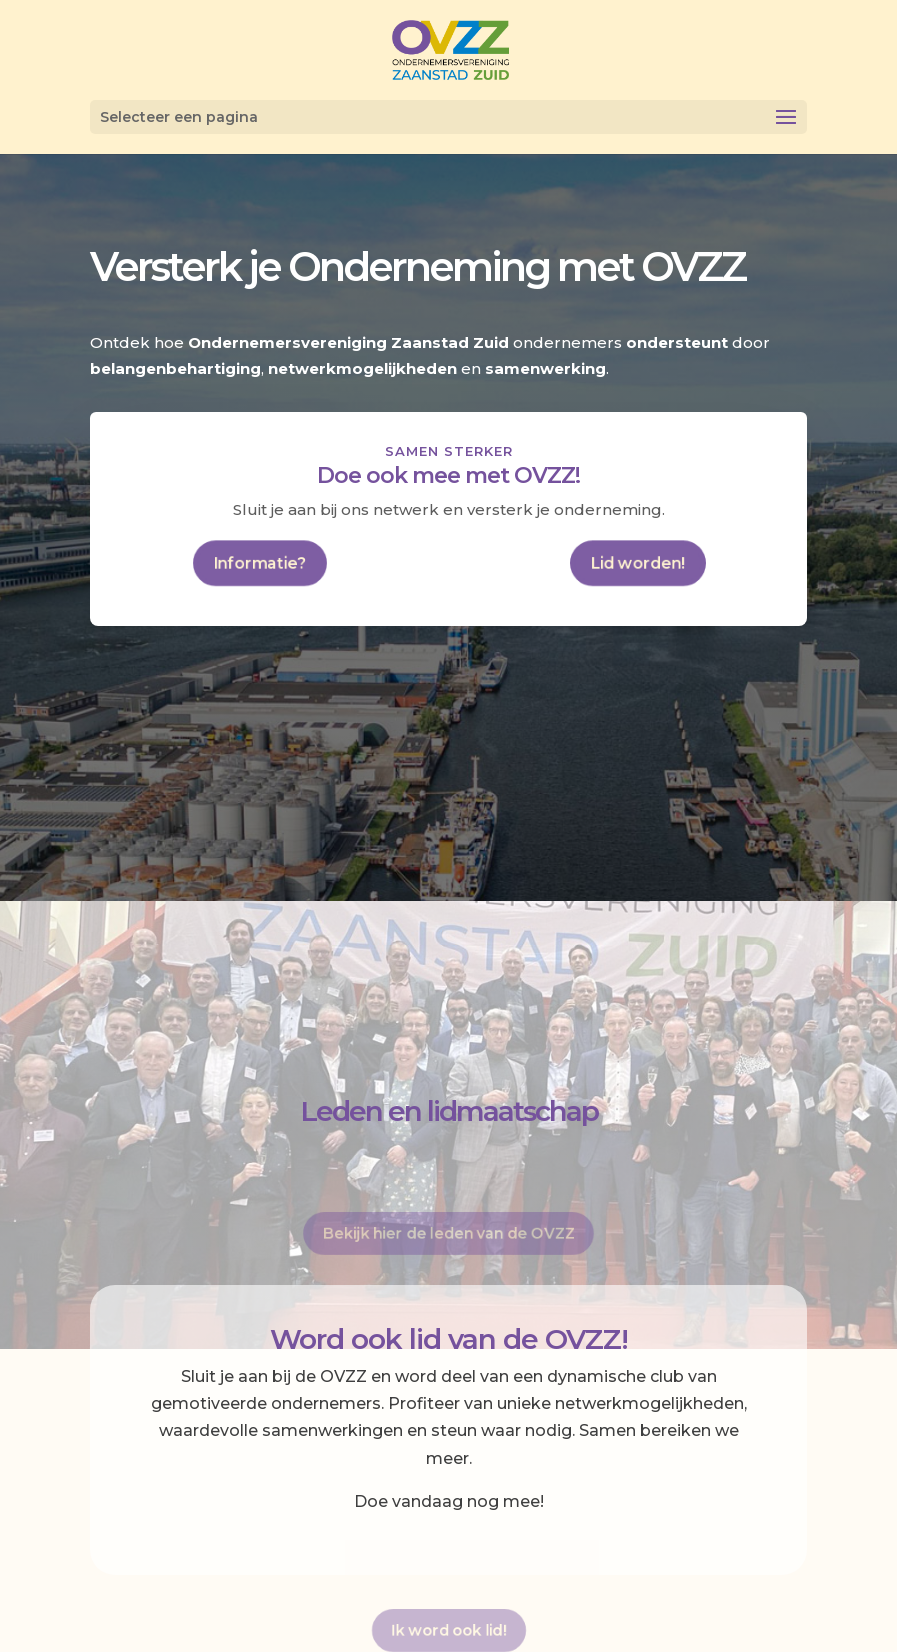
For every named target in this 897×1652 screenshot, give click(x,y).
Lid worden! (638, 561)
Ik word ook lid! (449, 1628)
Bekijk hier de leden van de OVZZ (448, 1231)
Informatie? (259, 561)
